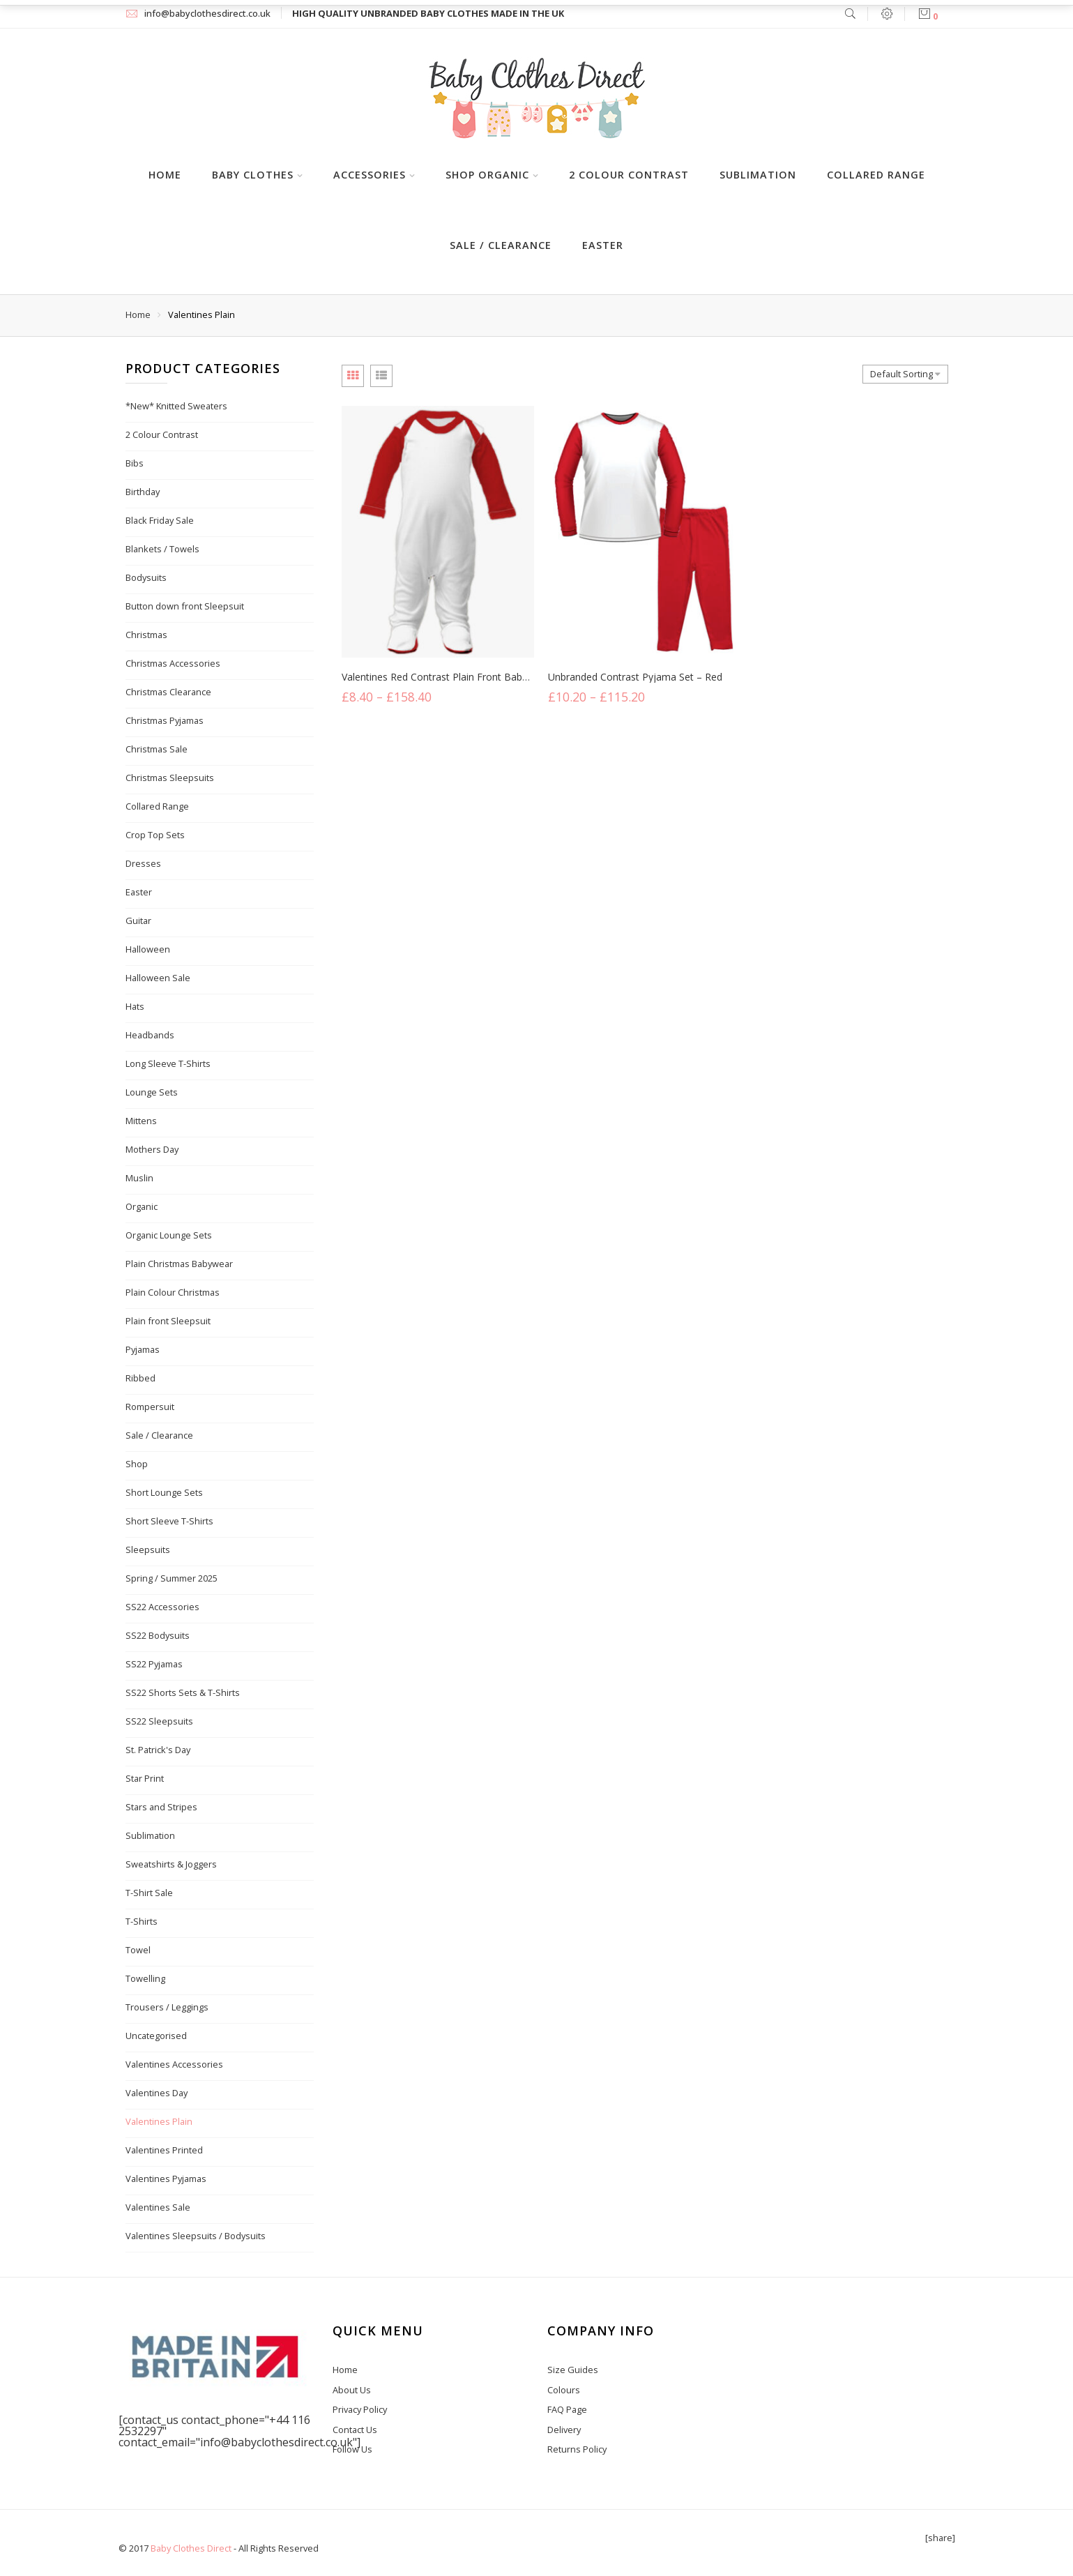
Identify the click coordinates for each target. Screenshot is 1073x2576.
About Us (352, 2390)
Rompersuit (149, 1406)
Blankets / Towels (162, 549)
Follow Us (352, 2449)
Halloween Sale (157, 977)
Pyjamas (142, 1349)
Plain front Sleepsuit (168, 1320)
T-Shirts (141, 1921)
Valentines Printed (164, 2150)
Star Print (144, 1778)
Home (165, 174)
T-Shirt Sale (149, 1892)
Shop (136, 1463)
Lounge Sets (151, 1092)
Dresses (143, 863)
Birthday (142, 491)
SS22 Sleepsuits (159, 1721)
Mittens (141, 1120)
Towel (138, 1950)
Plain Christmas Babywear (179, 1263)
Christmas (146, 634)
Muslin (139, 1178)
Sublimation (758, 174)
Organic (141, 1206)
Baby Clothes (253, 174)
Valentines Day (156, 2092)
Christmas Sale (156, 749)
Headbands (149, 1035)
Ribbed (140, 1378)
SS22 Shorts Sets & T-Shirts (182, 1692)
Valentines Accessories (174, 2064)
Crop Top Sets (155, 834)
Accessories (369, 174)
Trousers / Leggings (166, 2007)
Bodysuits (146, 577)
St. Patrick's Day (157, 1749)
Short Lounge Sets (164, 1492)
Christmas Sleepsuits (169, 777)
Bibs (134, 463)
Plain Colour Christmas (172, 1292)
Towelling (145, 1978)
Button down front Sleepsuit (184, 606)
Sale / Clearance (500, 245)
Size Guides (572, 2369)
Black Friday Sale (159, 520)
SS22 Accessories (162, 1606)
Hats (134, 1006)
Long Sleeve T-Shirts (168, 1063)
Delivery (564, 2429)
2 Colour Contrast (629, 174)
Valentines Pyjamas (165, 2178)
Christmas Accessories (172, 663)
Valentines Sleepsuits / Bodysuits (195, 2235)
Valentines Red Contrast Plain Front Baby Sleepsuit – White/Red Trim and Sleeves (525, 677)
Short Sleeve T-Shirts (169, 1521)
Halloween (147, 949)
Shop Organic (487, 174)
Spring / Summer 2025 (171, 1578)
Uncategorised (156, 2035)
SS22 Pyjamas (154, 1664)
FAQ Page (567, 2409)
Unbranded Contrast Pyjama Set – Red (635, 680)
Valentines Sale (157, 2207)
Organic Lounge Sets (168, 1235)
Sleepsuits (147, 1549)
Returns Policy (577, 2449)
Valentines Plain (158, 2121)
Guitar (138, 920)
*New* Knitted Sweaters (176, 406)
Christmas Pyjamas (164, 720)
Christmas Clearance (168, 691)
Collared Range (876, 174)
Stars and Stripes (161, 1807)
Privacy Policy (360, 2409)
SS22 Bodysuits (157, 1635)
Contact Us (355, 2429)
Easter (602, 245)
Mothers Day (151, 1149)
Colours (563, 2390)
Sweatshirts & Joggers (171, 1864)
